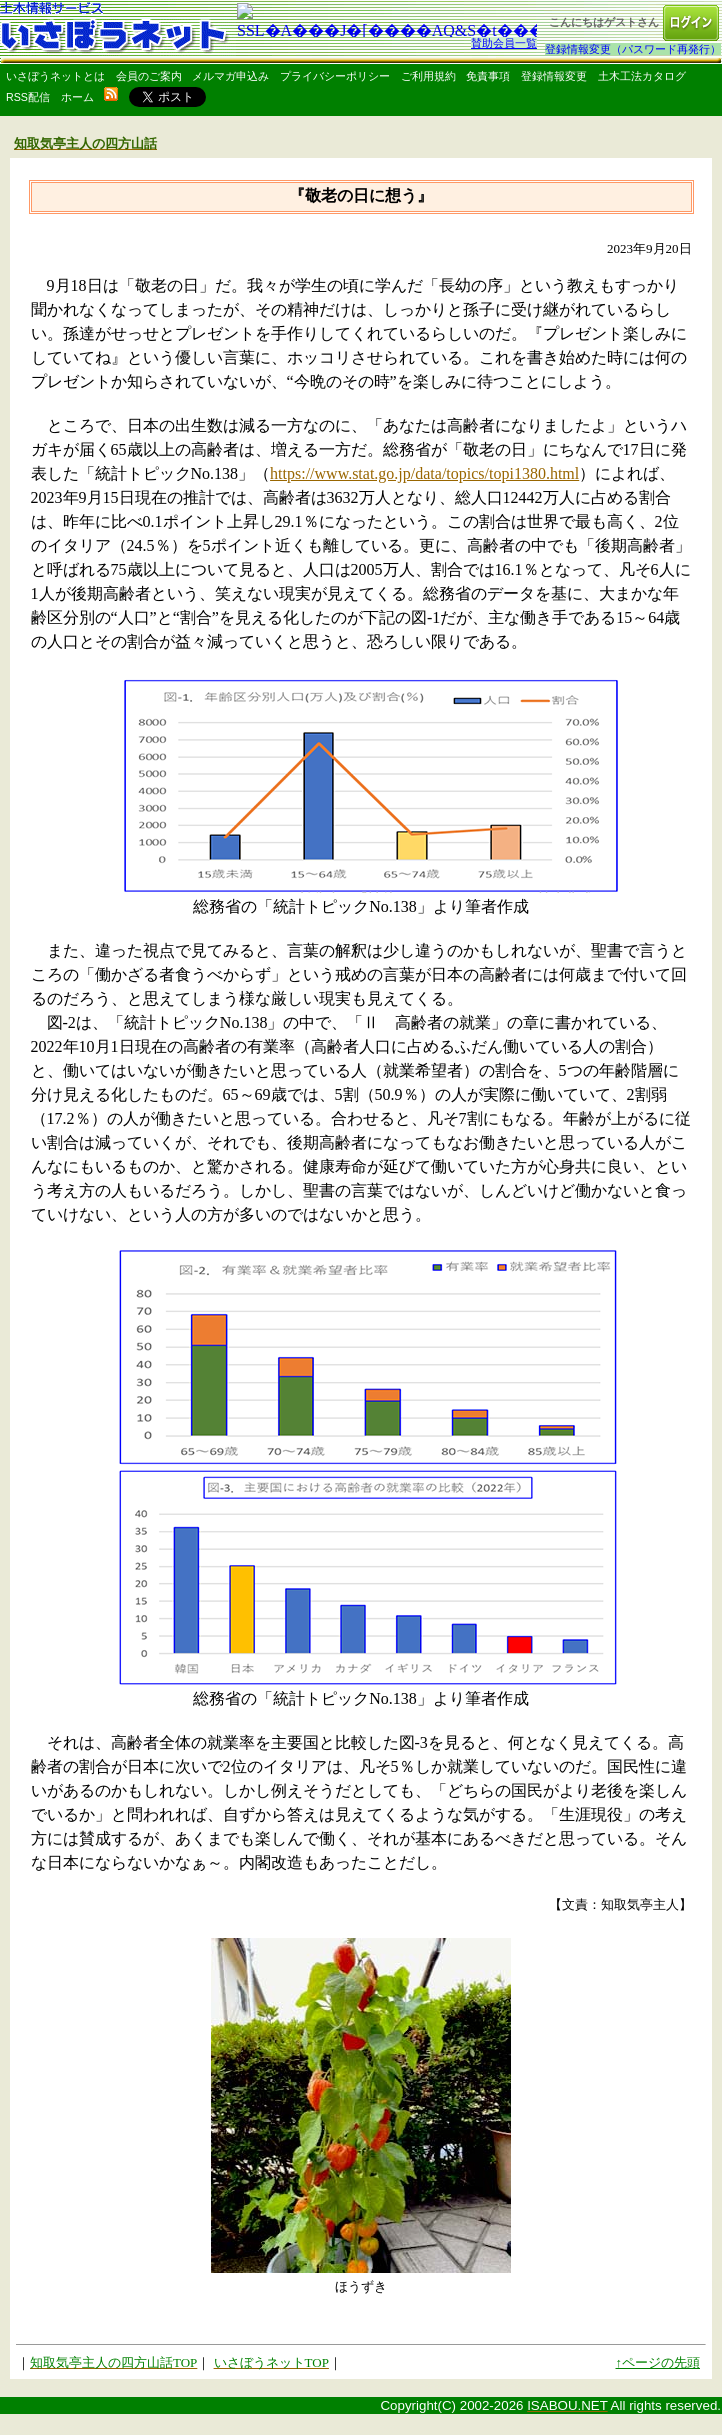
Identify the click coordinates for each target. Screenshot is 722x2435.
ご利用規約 (428, 76)
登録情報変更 (554, 76)
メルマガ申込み (230, 76)
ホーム (77, 97)
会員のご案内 (149, 76)
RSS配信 (28, 97)
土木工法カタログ (642, 76)
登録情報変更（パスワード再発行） (633, 49)
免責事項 (488, 76)
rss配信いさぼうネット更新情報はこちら (111, 94)
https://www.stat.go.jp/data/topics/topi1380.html (424, 473)
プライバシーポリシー (335, 76)
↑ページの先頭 (658, 2362)
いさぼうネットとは (55, 76)
